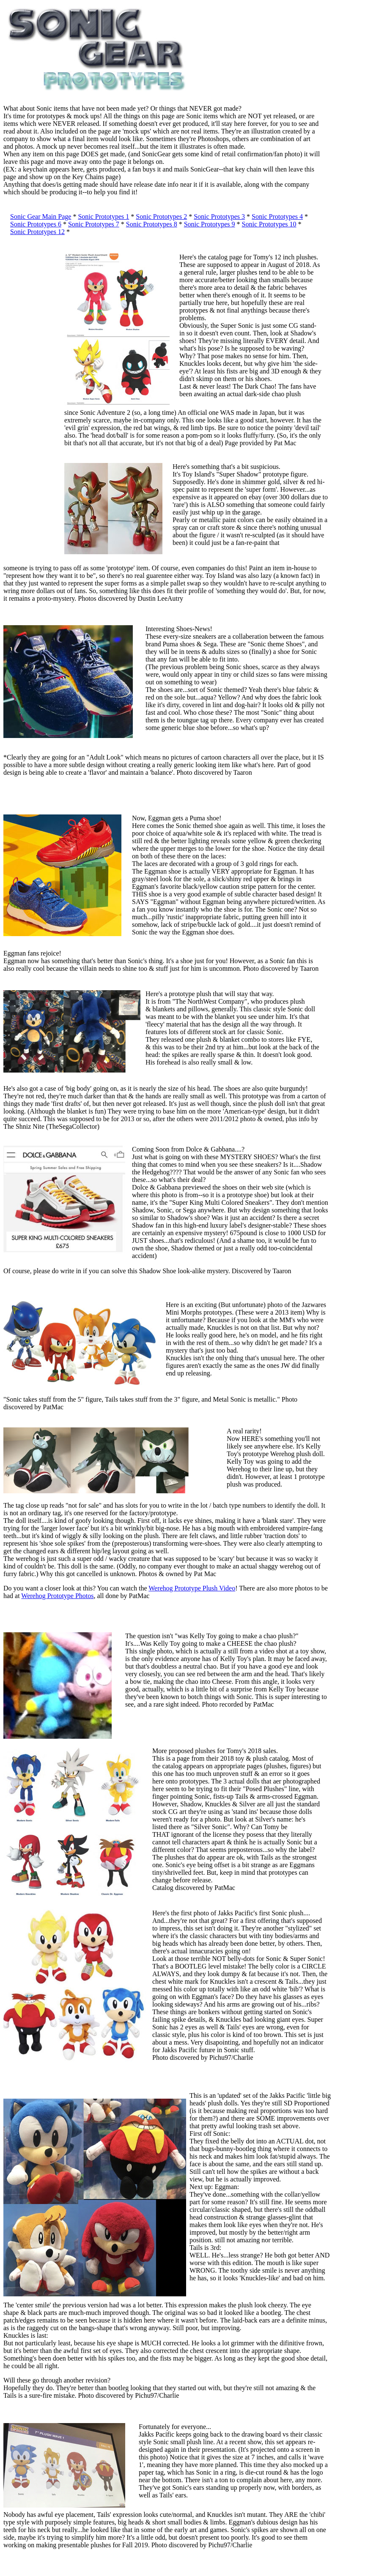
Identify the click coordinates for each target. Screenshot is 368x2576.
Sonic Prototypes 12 (37, 231)
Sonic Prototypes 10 (269, 224)
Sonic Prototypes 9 (209, 224)
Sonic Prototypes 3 (219, 216)
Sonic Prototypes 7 (93, 224)
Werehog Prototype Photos (57, 1595)
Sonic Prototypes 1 (103, 216)
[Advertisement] (28, 380)
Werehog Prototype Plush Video (191, 1588)
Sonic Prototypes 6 (35, 224)
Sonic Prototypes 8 (151, 224)
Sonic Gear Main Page (40, 216)
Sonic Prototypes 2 (161, 216)
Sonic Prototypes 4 (277, 216)
